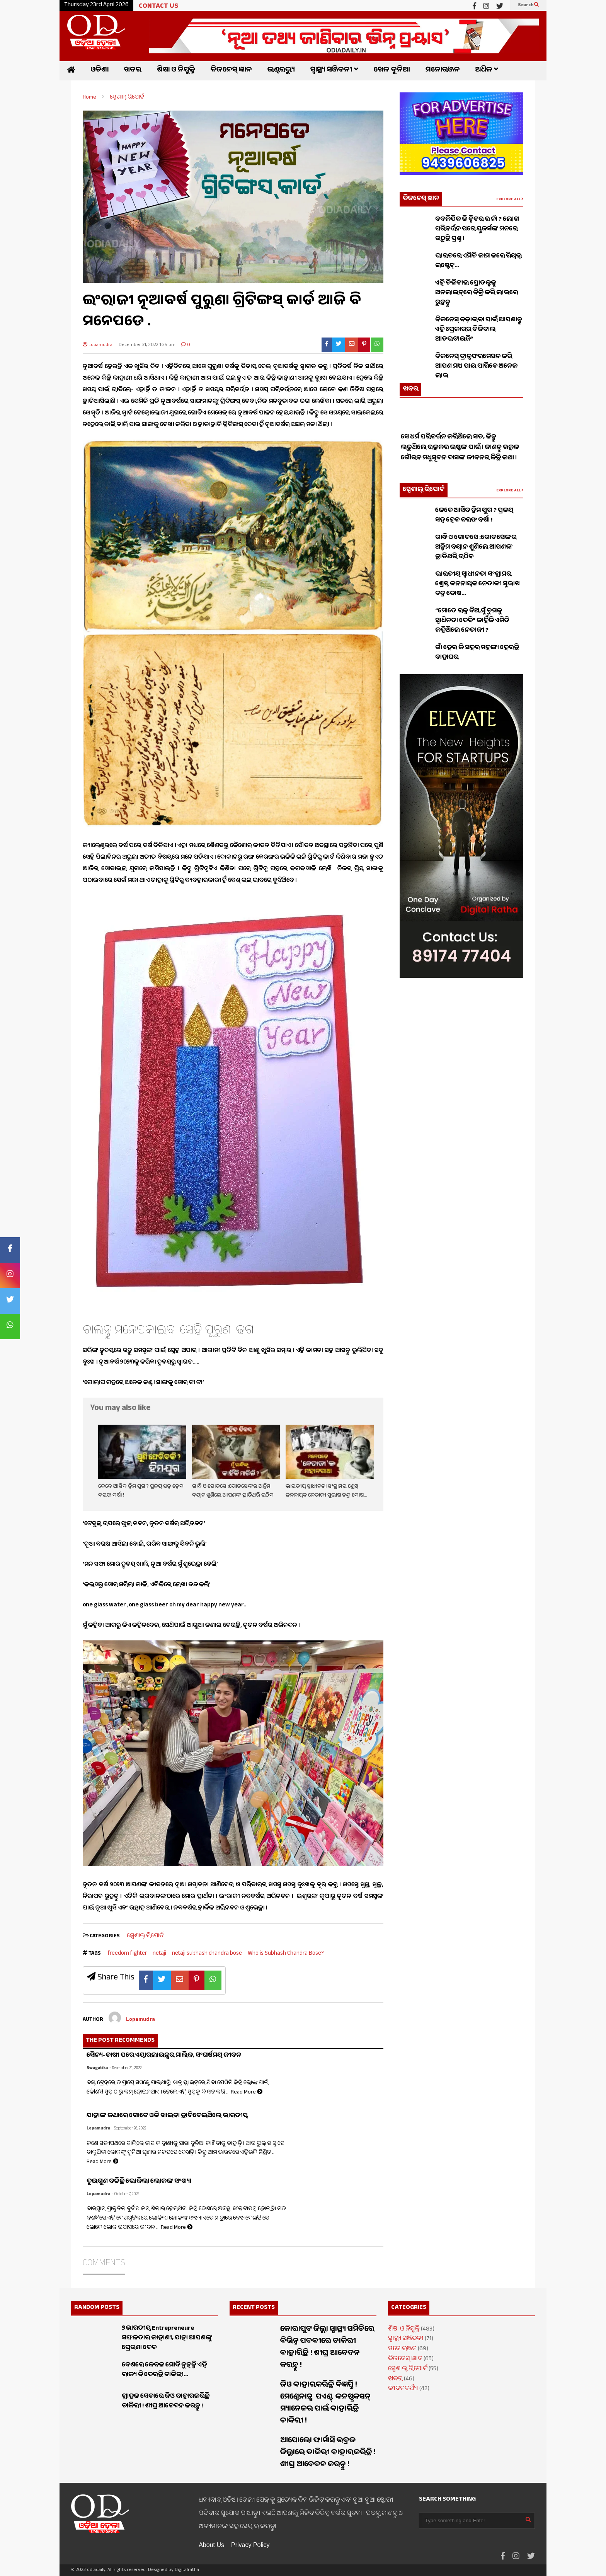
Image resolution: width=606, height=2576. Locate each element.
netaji (159, 1954)
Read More (246, 2092)
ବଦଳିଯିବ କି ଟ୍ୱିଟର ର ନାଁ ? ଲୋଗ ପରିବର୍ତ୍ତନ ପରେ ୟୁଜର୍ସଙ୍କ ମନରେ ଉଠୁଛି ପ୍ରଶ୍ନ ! (477, 229)
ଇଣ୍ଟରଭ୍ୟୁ (281, 71)
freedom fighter (127, 1954)
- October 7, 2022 (125, 2194)
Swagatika (97, 2068)
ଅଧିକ (486, 71)
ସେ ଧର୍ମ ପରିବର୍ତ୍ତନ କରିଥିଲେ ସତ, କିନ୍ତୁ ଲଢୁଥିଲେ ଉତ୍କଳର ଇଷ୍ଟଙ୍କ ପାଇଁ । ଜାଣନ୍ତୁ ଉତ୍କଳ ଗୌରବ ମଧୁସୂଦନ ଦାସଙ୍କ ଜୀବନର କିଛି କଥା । (460, 458)
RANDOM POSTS (96, 2308)
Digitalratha (187, 2570)
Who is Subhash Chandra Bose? (286, 1954)
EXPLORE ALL (509, 199)
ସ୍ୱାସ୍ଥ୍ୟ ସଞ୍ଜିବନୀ (334, 71)
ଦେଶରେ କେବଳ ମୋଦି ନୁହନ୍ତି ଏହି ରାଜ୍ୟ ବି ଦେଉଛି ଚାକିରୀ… (164, 2370)
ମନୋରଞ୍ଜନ (443, 71)
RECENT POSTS (254, 2308)
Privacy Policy (250, 2545)
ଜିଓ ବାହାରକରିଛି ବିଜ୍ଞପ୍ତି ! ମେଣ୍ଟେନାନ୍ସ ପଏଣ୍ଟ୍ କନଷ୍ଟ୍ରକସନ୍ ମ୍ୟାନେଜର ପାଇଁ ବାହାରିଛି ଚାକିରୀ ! (326, 2404)
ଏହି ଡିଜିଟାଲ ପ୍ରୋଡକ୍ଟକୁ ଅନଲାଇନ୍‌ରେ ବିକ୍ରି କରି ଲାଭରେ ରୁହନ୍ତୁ (476, 293)
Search (528, 5)
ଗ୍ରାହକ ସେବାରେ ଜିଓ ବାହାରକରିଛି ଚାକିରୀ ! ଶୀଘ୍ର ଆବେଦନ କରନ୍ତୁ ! (165, 2402)
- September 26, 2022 (129, 2129)
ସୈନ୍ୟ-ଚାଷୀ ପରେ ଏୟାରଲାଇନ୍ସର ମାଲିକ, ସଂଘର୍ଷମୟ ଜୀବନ (164, 2056)
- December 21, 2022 (125, 2068)
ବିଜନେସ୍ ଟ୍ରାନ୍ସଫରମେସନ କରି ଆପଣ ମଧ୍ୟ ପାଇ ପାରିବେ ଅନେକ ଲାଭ (476, 367)
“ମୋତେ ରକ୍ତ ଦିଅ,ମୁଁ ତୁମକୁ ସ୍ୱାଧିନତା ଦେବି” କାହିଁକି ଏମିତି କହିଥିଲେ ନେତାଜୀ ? (472, 621)
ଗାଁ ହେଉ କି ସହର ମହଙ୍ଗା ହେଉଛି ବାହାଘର (477, 653)
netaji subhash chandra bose (207, 1954)
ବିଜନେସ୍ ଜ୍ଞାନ (231, 71)
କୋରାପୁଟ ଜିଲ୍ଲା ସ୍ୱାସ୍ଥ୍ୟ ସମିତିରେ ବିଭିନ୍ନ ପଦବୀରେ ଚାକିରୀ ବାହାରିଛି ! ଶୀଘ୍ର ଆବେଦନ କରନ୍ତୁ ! (327, 2348)
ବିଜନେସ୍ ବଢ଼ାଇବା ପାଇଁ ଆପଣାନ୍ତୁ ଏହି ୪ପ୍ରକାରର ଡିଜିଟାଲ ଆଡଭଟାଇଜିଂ (478, 330)
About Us (211, 2545)
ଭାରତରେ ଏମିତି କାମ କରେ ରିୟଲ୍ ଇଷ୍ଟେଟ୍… (478, 261)
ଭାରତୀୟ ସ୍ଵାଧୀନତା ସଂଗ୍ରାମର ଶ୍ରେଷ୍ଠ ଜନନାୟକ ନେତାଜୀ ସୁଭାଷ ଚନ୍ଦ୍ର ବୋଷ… (326, 1491)
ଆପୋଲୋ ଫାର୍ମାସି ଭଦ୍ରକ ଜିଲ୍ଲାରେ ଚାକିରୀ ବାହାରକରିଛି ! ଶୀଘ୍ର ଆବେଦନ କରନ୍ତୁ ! (328, 2453)
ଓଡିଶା (99, 71)
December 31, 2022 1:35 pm (147, 345)
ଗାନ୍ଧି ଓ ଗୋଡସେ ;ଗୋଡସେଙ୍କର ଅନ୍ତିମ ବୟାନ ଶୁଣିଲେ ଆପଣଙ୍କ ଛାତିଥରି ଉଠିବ (233, 1491)
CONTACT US (158, 7)
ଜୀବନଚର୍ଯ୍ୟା (403, 2389)
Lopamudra (97, 345)
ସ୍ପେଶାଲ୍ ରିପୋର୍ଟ (145, 1936)
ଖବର (132, 71)
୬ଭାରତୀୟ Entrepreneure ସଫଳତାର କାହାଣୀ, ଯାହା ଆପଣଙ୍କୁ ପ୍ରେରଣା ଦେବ (167, 2338)
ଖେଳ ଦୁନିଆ (392, 71)
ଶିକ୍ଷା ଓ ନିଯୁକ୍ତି (176, 71)
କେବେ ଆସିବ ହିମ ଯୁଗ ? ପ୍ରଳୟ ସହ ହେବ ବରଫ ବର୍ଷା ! (474, 516)
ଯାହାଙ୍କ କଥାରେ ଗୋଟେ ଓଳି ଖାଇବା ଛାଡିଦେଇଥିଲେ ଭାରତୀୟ (167, 2116)
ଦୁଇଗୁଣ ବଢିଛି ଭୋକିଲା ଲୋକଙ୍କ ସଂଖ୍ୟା (139, 2182)
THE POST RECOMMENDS (120, 2041)
